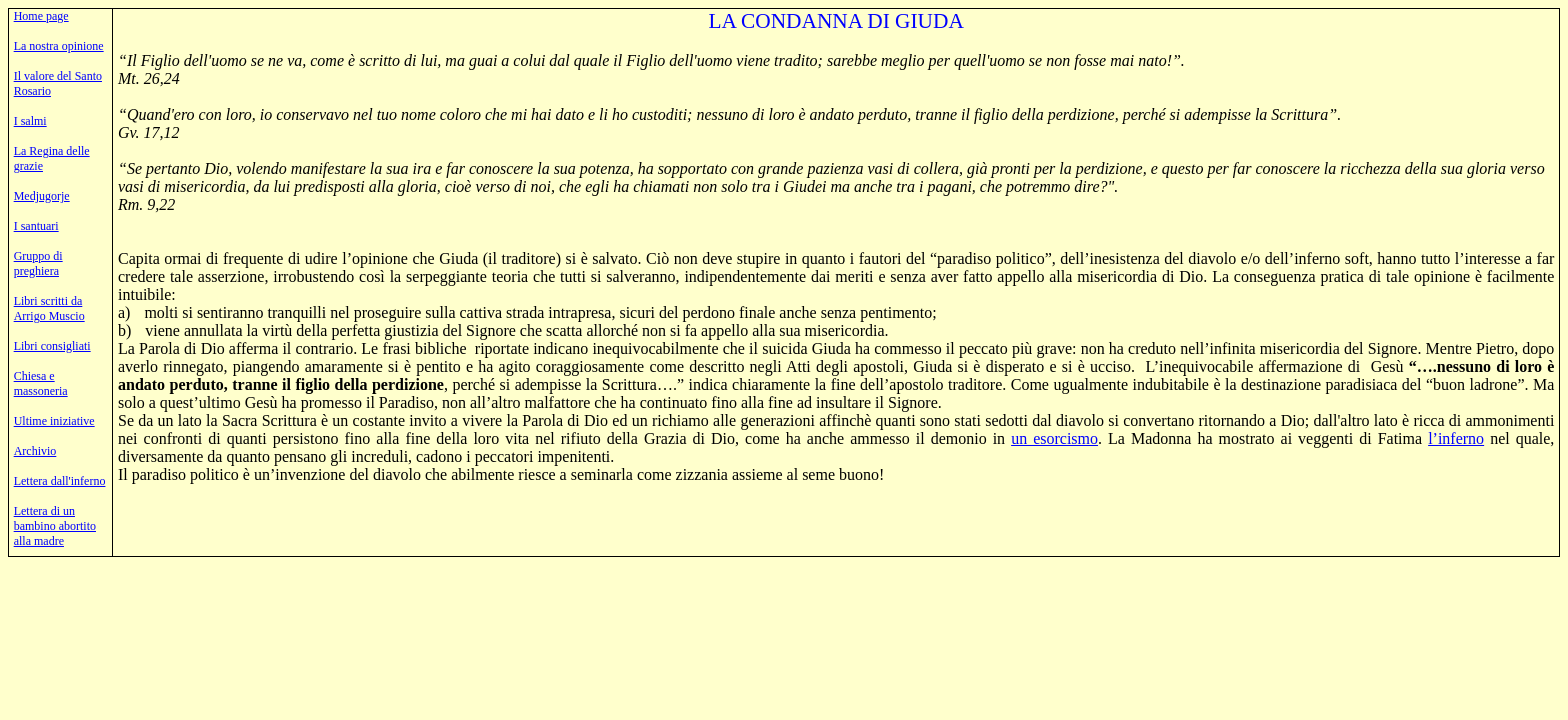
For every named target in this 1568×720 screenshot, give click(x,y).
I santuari (36, 226)
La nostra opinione (59, 46)
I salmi (30, 121)
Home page (41, 16)
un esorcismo (1054, 438)
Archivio (35, 451)
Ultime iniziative (54, 421)
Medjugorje (42, 196)
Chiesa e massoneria (41, 383)
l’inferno (1456, 438)
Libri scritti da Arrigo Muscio (49, 308)
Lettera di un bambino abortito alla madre (55, 526)
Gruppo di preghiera (38, 263)
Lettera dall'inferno (60, 481)
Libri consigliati (52, 346)
